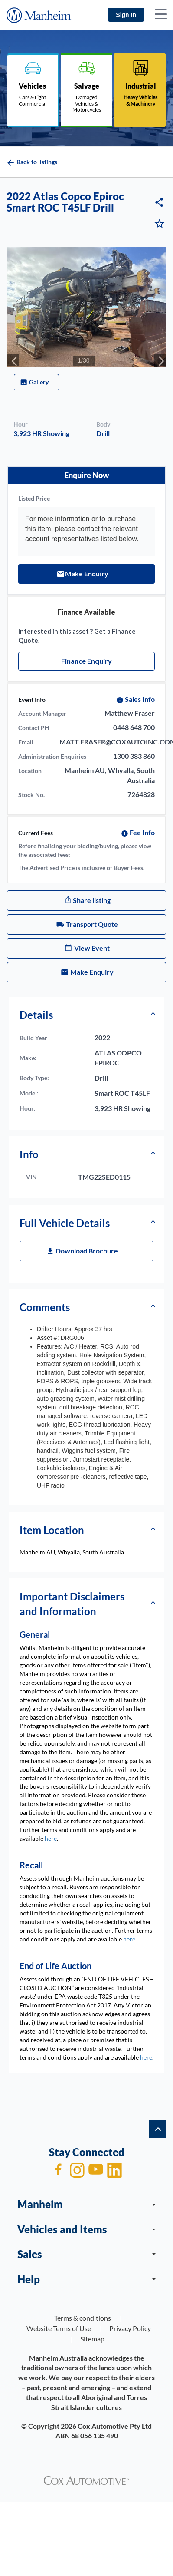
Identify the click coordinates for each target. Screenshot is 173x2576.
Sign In (126, 14)
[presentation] (13, 360)
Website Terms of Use (58, 2328)
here (51, 1838)
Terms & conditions (82, 2318)
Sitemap (92, 2339)
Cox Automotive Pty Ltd (115, 2426)
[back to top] (157, 2129)
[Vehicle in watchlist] (160, 224)
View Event (92, 948)
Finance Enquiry (86, 661)
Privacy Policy (130, 2328)
